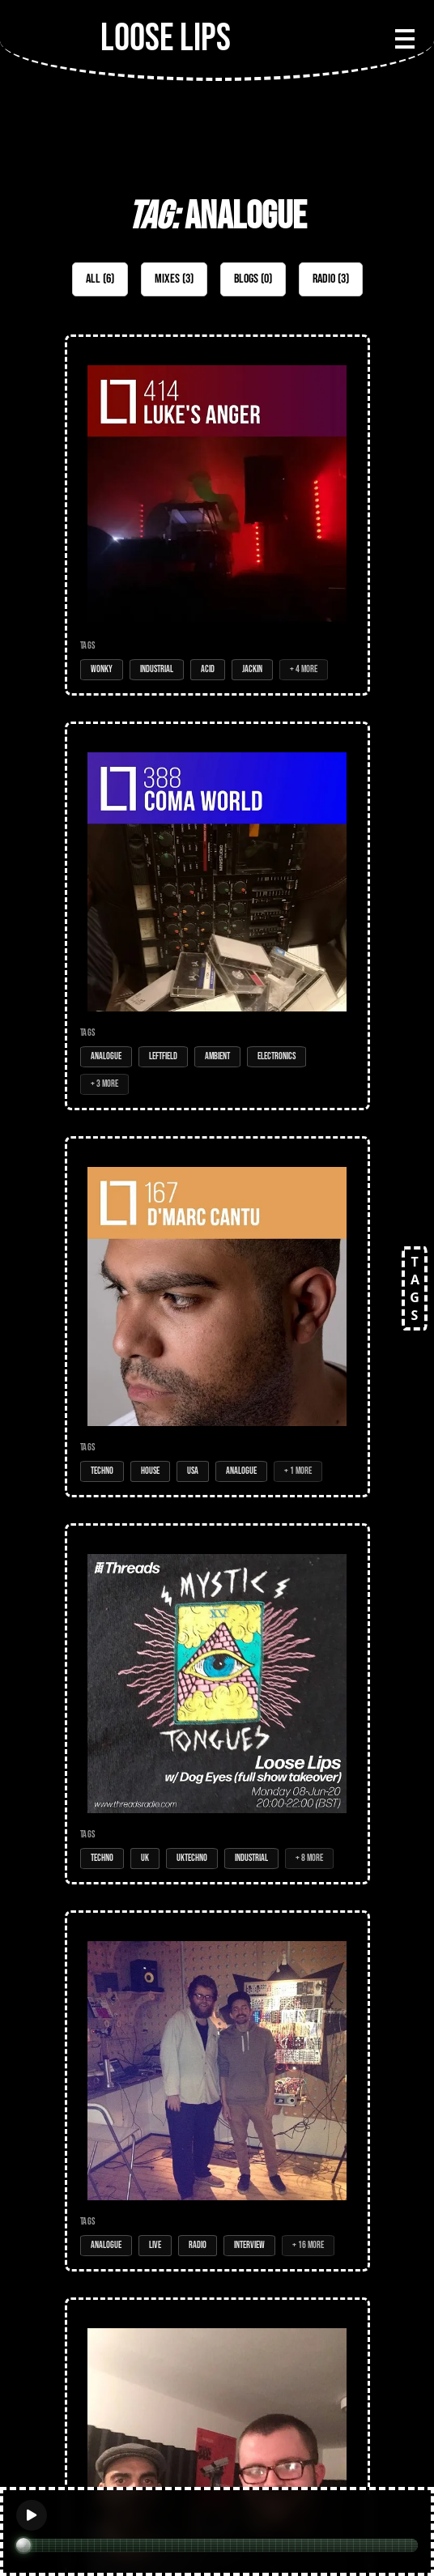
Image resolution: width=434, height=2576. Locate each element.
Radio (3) (331, 279)
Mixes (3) (174, 279)
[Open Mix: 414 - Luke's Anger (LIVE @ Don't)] (217, 515)
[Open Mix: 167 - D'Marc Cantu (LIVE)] (217, 1316)
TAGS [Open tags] (414, 1288)
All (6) (100, 279)
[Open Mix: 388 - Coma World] (217, 916)
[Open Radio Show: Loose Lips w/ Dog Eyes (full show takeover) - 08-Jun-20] (217, 1703)
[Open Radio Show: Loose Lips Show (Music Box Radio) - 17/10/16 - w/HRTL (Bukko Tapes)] (217, 2091)
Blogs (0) (253, 279)
